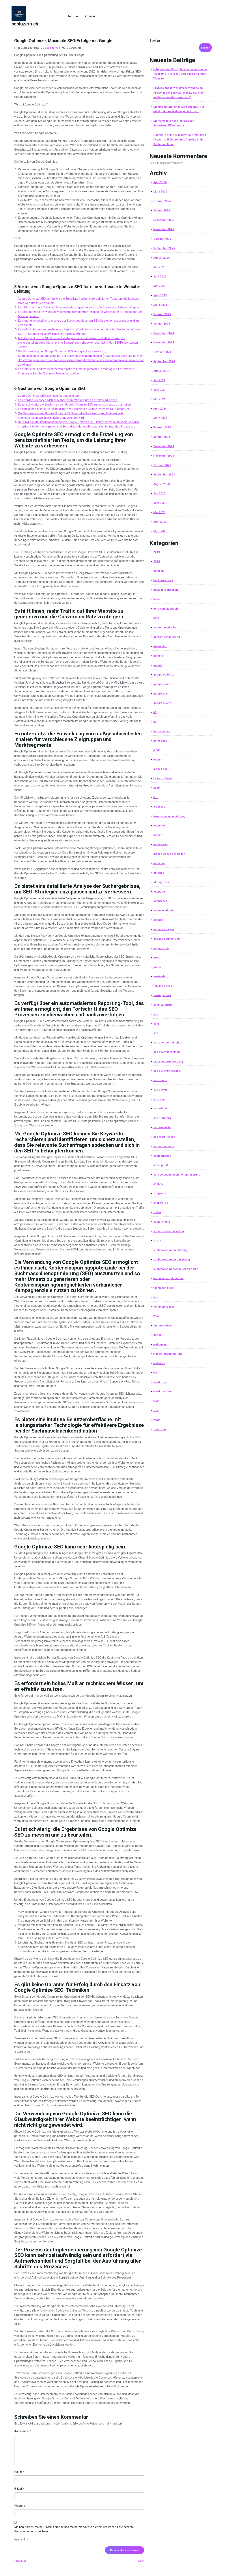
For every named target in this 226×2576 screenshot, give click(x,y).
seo (155, 1033)
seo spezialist (162, 1127)
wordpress (160, 1382)
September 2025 (164, 248)
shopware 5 (161, 1202)
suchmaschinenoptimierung (171, 1259)
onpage (158, 919)
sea (155, 1014)
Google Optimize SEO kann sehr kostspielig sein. (49, 395)
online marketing (164, 910)
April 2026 (160, 182)
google (157, 665)
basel (156, 599)
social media (161, 1221)
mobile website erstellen (169, 854)
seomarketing (162, 1155)
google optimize (163, 674)
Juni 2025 (159, 276)
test (155, 1297)
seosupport (160, 1165)
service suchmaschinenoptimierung (176, 1174)
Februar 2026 (162, 201)
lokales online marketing (169, 816)
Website (19, 2505)
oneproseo (160, 901)
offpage (158, 872)
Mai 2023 (159, 512)
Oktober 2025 (162, 238)
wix (155, 1372)
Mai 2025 (159, 286)
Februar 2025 (162, 314)
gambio (158, 655)
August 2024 (161, 371)
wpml (156, 1401)
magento (159, 825)
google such (161, 693)
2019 (156, 552)
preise (157, 967)
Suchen (155, 40)
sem (156, 1023)
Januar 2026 (161, 210)
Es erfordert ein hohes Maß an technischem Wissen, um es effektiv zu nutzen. (68, 400)
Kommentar (22, 2431)
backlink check (163, 580)
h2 (155, 712)
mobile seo (160, 844)
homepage (160, 740)
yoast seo (159, 1429)
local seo (159, 806)
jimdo (156, 750)
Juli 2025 (159, 267)
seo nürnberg (162, 1118)
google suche (162, 703)
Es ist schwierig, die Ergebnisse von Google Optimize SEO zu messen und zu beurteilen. (74, 404)
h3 (155, 721)
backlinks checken (165, 589)
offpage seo (161, 882)
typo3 (156, 1316)
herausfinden (162, 731)
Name (19, 2471)
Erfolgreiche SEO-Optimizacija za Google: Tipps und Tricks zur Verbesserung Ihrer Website (180, 74)
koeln (156, 787)
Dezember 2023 (163, 446)
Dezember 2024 (163, 333)
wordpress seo (163, 1391)
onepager (159, 891)
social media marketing (168, 1231)
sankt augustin (163, 1004)
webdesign (160, 1344)
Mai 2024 (159, 399)
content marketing (165, 627)
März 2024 (160, 418)
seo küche (160, 1108)
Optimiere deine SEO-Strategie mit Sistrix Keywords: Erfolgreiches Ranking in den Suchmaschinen (180, 139)
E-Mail (19, 2488)
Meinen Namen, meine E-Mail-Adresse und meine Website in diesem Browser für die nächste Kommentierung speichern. (74, 2529)
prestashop (160, 976)
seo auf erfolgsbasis (167, 1070)
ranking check (162, 986)
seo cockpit (161, 1089)
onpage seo (161, 948)
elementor (160, 646)
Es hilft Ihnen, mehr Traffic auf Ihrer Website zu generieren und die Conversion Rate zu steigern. (78, 307)
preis (156, 957)
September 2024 (164, 361)
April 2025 (160, 295)
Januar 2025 (161, 323)
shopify (158, 1184)
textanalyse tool (163, 1306)
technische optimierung (168, 1278)
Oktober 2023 (162, 465)
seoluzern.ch (25, 24)
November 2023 (163, 455)
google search (162, 684)
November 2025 (163, 229)
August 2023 (161, 484)
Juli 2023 (159, 493)
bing (156, 618)
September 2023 (164, 474)
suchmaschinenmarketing (170, 1250)
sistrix (157, 1212)
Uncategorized (163, 1325)
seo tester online (164, 1137)
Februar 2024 (162, 427)
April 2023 (160, 521)
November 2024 (163, 342)
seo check (160, 1080)
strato (157, 1240)
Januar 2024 (161, 436)
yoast (156, 1420)
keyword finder (162, 778)
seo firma (159, 1099)
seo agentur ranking (166, 1052)
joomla (157, 759)
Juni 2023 (159, 503)
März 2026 (160, 191)
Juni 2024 (159, 389)
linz (155, 797)
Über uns (72, 16)
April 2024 (160, 408)
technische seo (163, 1287)
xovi (155, 1410)
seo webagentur (163, 1146)
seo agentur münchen (167, 1042)
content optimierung (166, 637)
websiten (159, 1363)
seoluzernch (52, 48)
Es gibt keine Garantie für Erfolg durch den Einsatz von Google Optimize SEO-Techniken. (74, 409)
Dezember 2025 (163, 220)
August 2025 (161, 257)
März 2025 (160, 304)
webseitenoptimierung (167, 1353)
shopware (159, 1193)
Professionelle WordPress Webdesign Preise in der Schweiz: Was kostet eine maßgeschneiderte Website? (178, 92)
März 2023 (160, 531)
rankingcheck (162, 995)
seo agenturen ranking (168, 1061)
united (157, 1335)
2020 (156, 561)
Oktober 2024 (162, 352)
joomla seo (160, 769)
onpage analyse (163, 929)
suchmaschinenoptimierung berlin (175, 1269)
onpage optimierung (166, 938)
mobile (157, 835)
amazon (158, 571)
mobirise (159, 863)
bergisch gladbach (165, 608)
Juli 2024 (159, 380)
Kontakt (90, 16)
